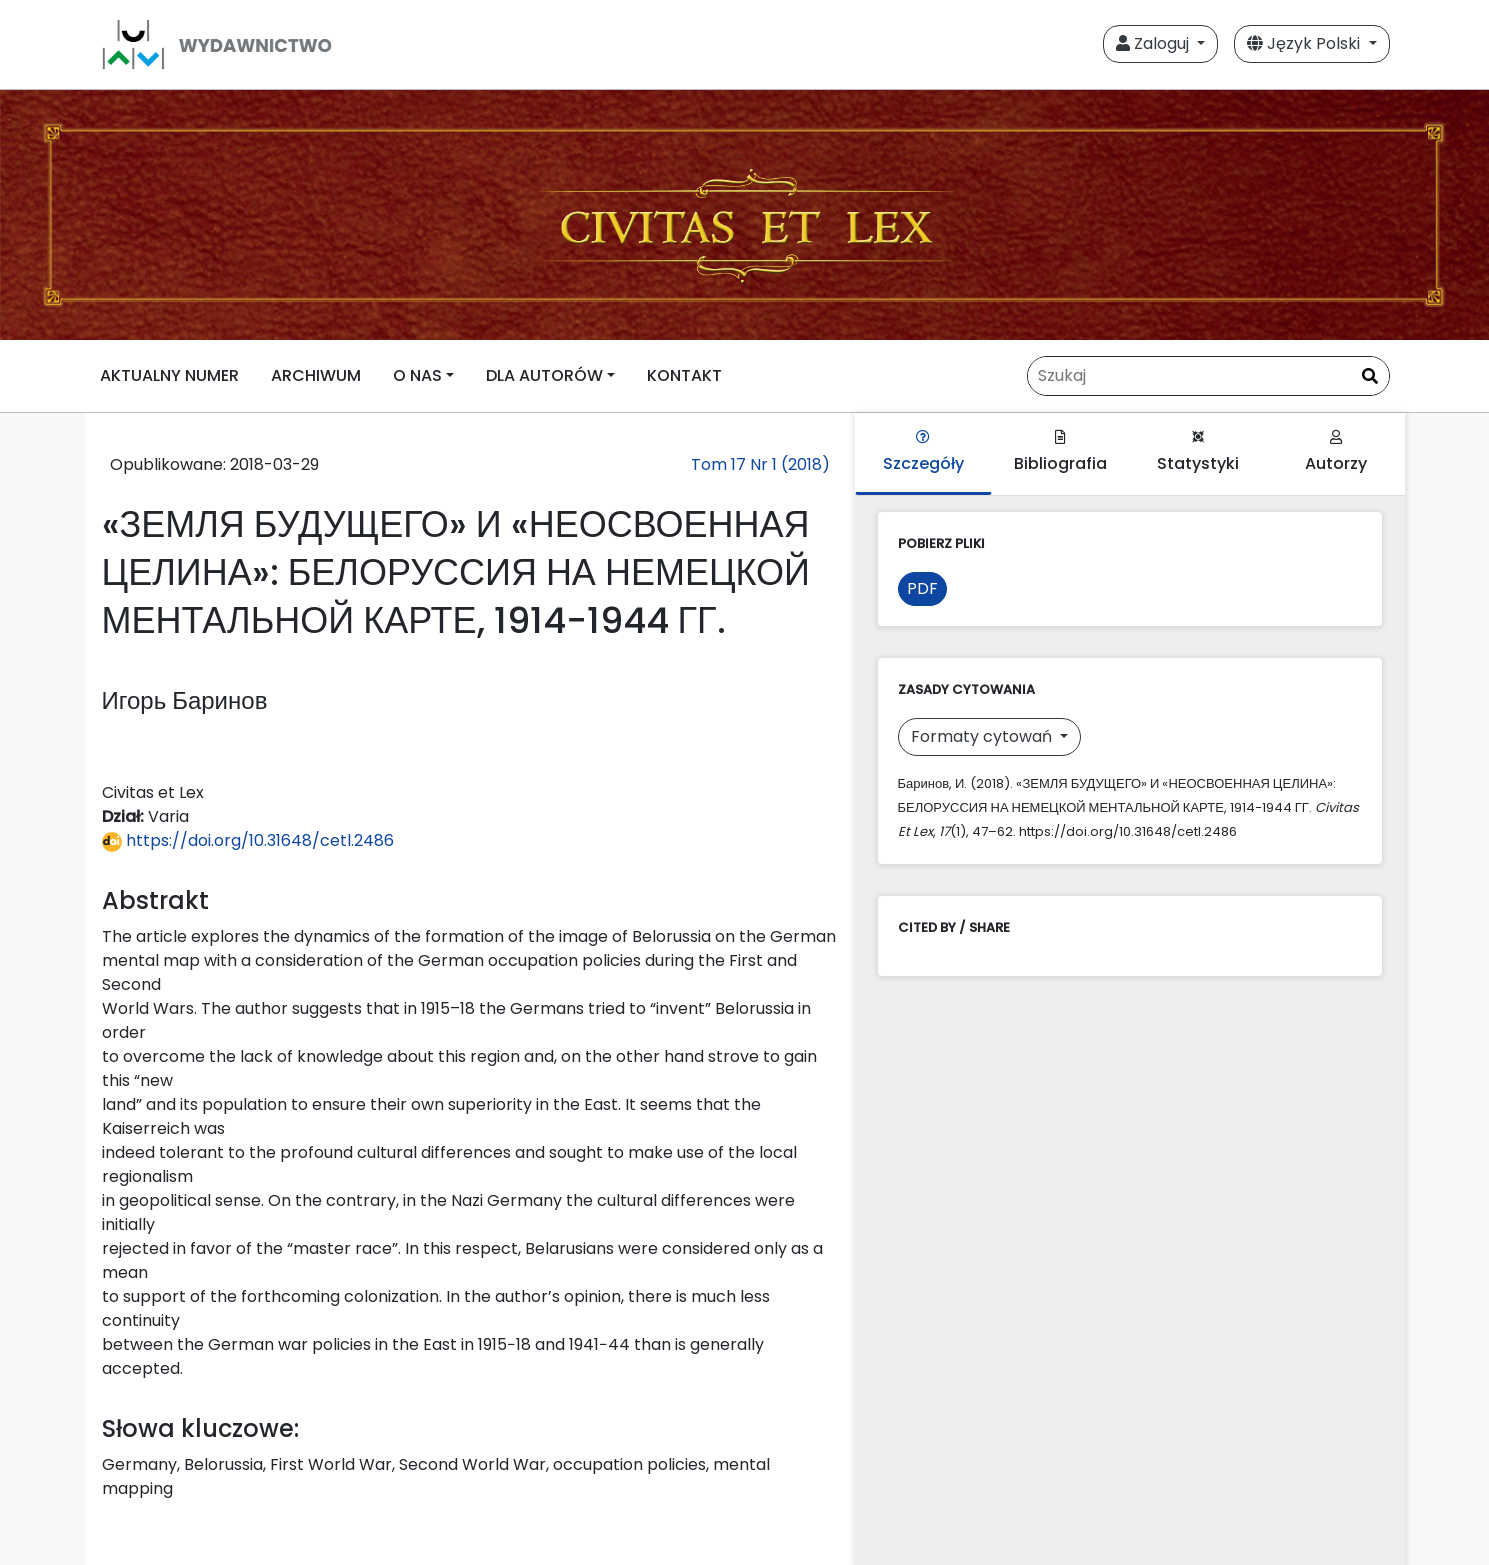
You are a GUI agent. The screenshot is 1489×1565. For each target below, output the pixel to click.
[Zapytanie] (1208, 376)
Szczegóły (923, 452)
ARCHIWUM (316, 375)
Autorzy (1336, 452)
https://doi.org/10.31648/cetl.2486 (248, 840)
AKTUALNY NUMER (169, 375)
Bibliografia (1060, 452)
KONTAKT (684, 375)
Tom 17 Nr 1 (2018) (760, 464)
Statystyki (1198, 452)
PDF (922, 588)
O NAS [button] (417, 375)
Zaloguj (1154, 43)
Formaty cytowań (983, 736)
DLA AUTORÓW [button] (544, 375)
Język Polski (1305, 43)
